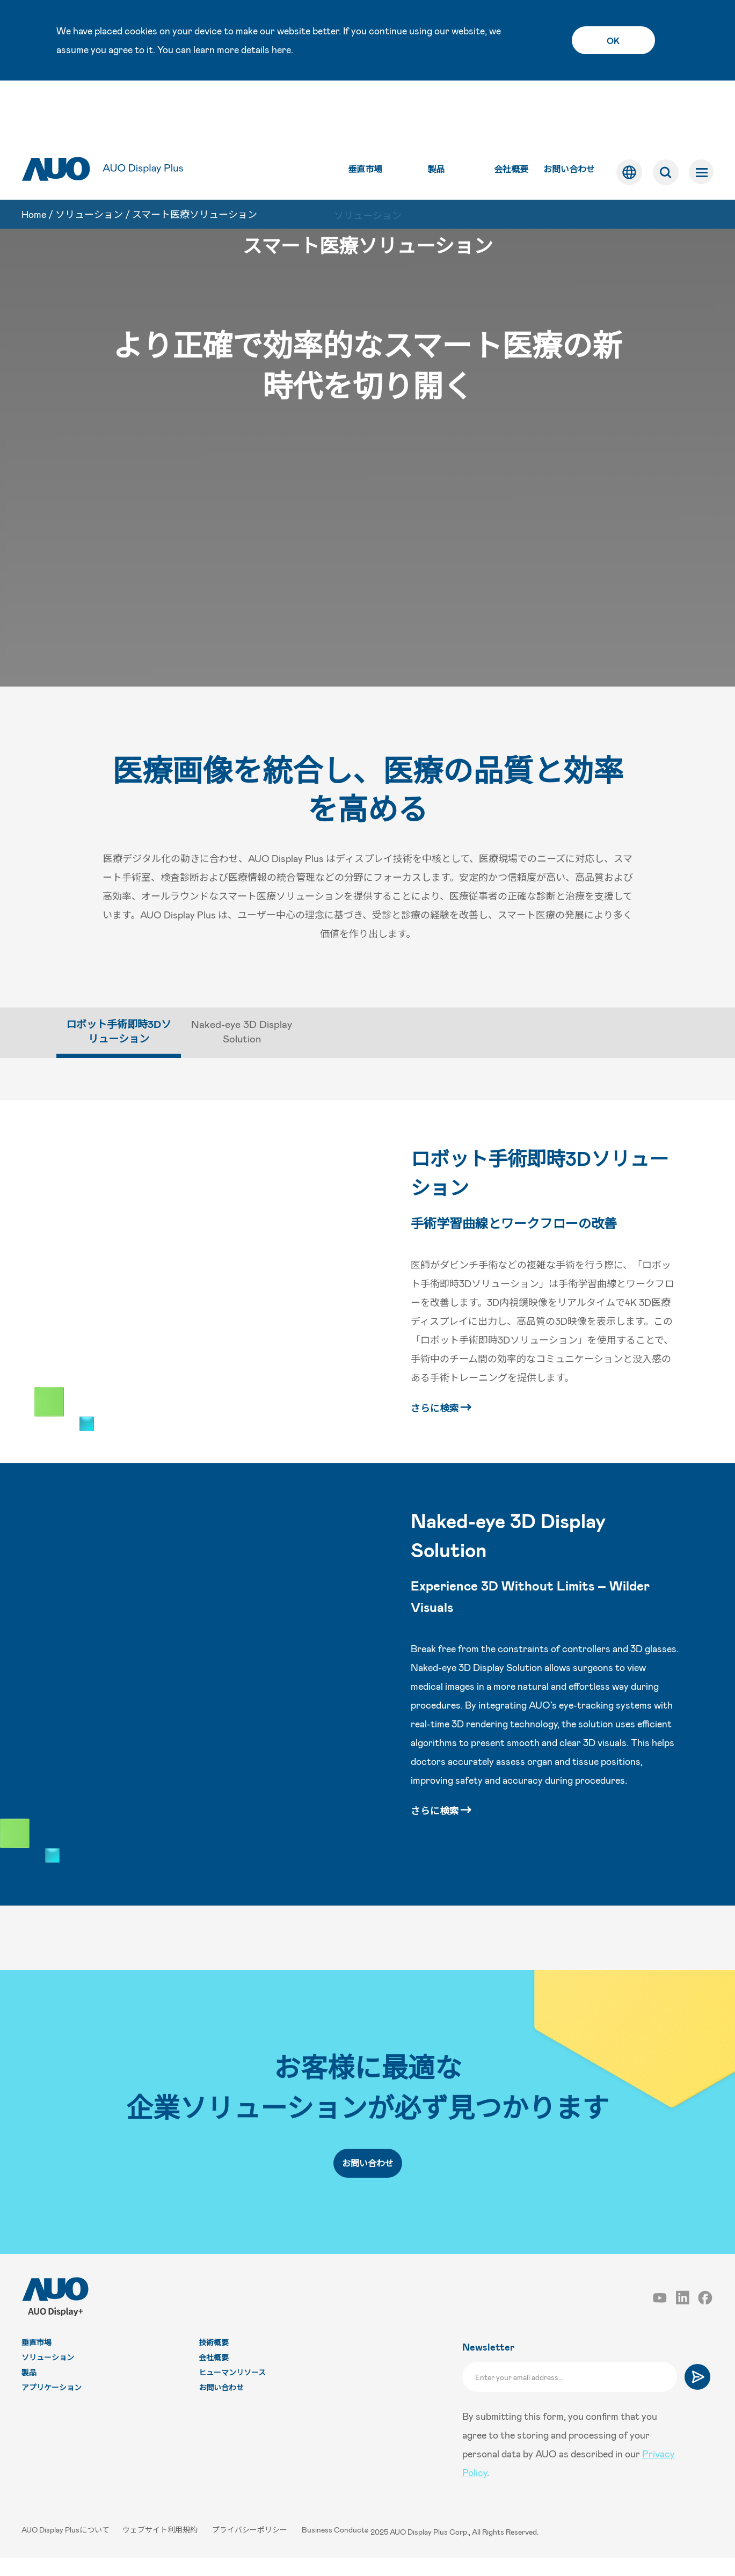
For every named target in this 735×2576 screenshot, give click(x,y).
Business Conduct (334, 2549)
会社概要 (509, 113)
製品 (434, 113)
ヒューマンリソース (232, 2392)
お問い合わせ (567, 113)
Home (33, 159)
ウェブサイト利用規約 (162, 2549)
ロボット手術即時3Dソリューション (543, 1182)
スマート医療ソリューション (194, 159)
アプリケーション (51, 2407)
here (281, 49)
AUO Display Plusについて (66, 2549)
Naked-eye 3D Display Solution (518, 1549)
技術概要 (214, 2362)
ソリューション (89, 159)
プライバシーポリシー (252, 2549)
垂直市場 (363, 113)
